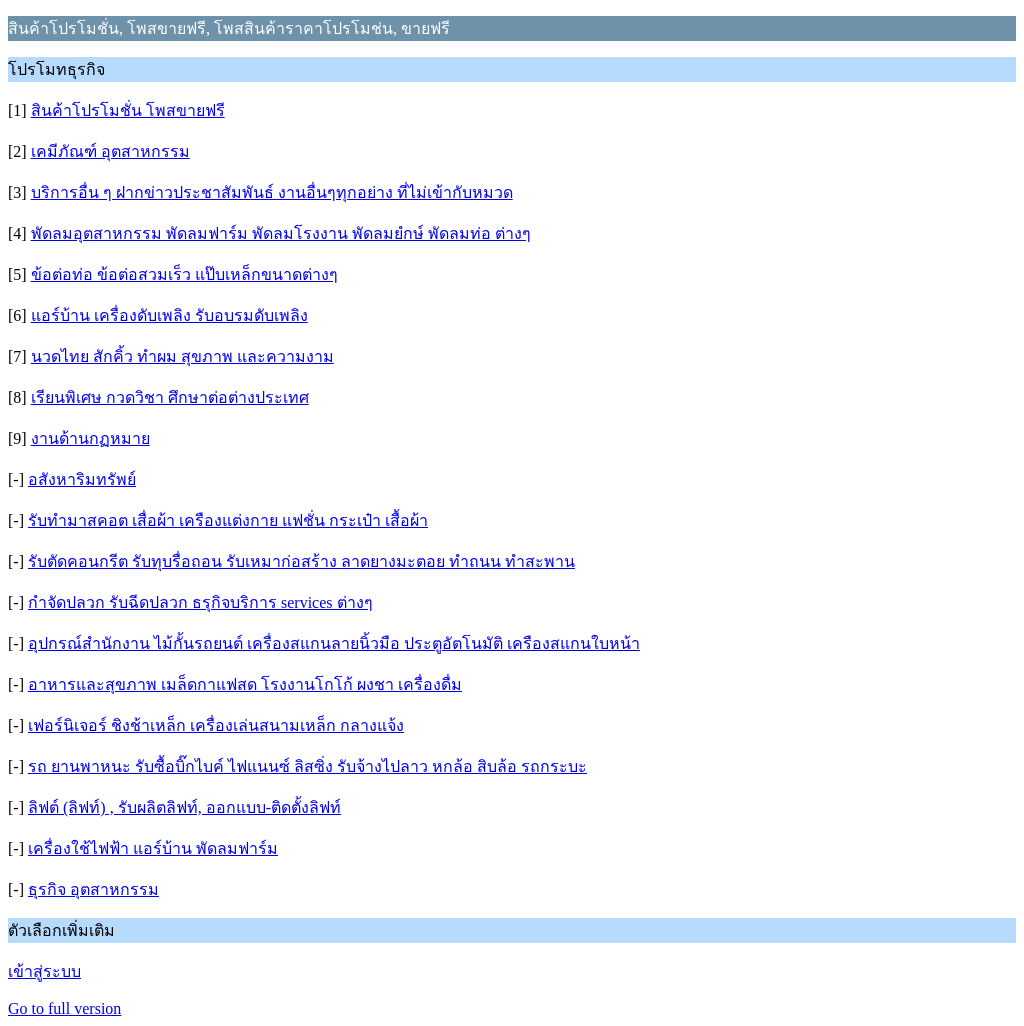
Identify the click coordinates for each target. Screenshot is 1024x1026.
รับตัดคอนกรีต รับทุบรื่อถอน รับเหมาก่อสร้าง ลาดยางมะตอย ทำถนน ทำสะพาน (301, 561)
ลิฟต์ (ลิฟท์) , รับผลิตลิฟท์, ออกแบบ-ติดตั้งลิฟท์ (184, 807)
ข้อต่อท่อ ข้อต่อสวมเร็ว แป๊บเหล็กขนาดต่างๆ (184, 274)
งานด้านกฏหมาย (90, 438)
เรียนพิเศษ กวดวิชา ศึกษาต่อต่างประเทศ (170, 397)
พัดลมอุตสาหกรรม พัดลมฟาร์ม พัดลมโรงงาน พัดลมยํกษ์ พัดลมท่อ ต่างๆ (281, 233)
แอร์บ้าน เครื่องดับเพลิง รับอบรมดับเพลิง (169, 315)
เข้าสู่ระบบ (44, 971)
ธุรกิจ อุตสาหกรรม (93, 889)
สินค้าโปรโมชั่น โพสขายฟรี (128, 110)
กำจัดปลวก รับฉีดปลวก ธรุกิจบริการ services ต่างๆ (200, 602)
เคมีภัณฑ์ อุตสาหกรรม (110, 151)
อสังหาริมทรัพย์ (82, 479)
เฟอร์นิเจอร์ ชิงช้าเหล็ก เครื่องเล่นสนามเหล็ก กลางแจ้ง (216, 725)
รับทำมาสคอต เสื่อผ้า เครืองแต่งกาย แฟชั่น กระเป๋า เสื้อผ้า (228, 520)
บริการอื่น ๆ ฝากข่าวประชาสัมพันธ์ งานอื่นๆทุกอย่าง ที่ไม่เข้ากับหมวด (272, 192)
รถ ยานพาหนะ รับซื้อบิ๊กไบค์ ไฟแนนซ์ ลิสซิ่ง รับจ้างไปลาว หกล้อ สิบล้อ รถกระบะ (307, 766)
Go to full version (64, 1008)
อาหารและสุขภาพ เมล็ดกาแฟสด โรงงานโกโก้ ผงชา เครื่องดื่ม (245, 684)
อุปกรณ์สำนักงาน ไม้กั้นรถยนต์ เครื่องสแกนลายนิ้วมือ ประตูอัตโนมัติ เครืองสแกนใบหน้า (334, 643)
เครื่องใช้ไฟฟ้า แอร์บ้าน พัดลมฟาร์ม (153, 848)
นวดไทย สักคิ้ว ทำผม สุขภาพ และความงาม (182, 356)
